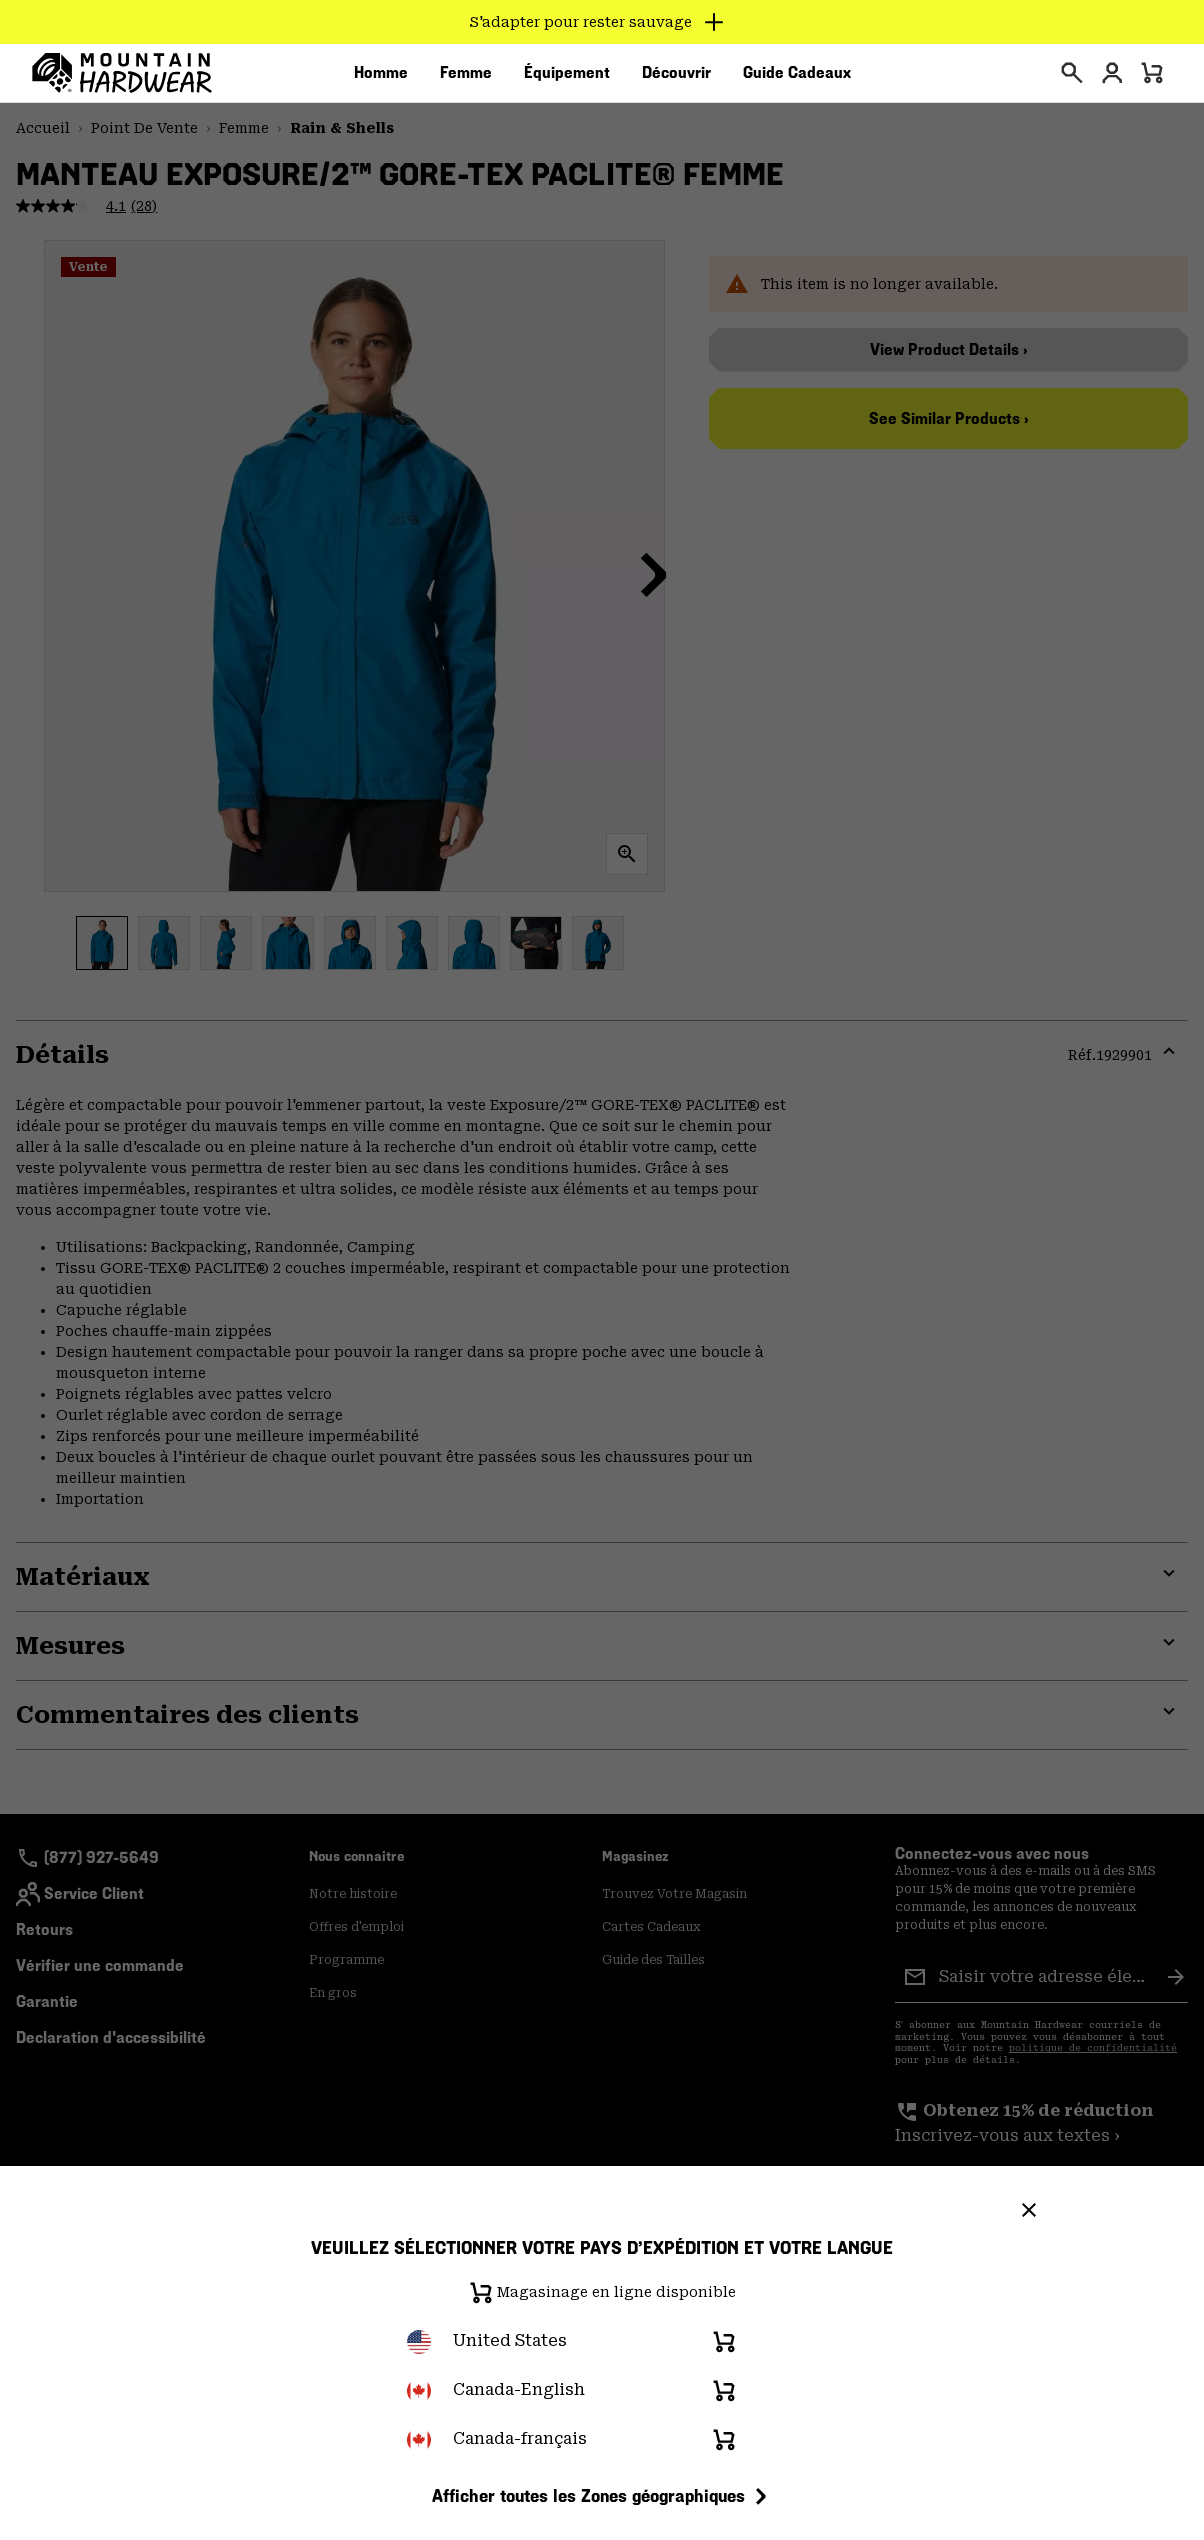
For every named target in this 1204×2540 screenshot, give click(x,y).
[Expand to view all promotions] (602, 22)
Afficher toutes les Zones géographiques (602, 2496)
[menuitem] (381, 79)
